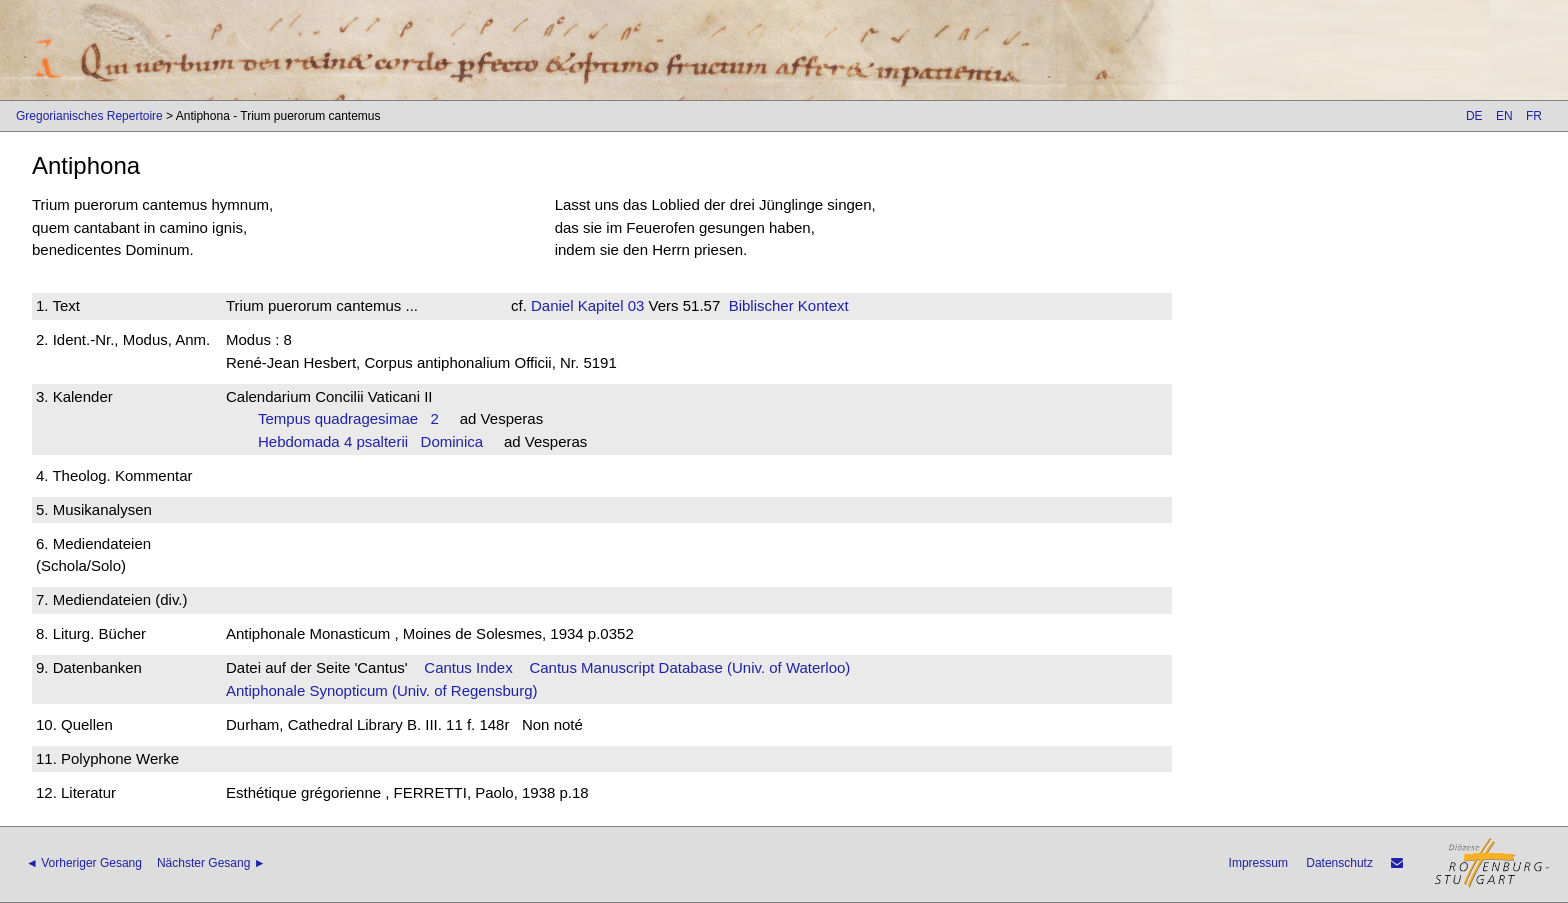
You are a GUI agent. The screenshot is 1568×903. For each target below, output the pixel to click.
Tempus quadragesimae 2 (348, 418)
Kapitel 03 (609, 305)
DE (1474, 116)
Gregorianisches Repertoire (89, 116)
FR (1534, 116)
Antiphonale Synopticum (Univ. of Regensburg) (382, 690)
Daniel (552, 305)
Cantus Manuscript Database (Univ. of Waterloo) (689, 667)
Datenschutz (1339, 863)
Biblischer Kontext (789, 305)
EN (1504, 116)
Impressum (1258, 863)
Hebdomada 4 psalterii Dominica (370, 441)
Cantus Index (468, 667)
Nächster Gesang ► (211, 863)
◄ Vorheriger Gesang (84, 863)
